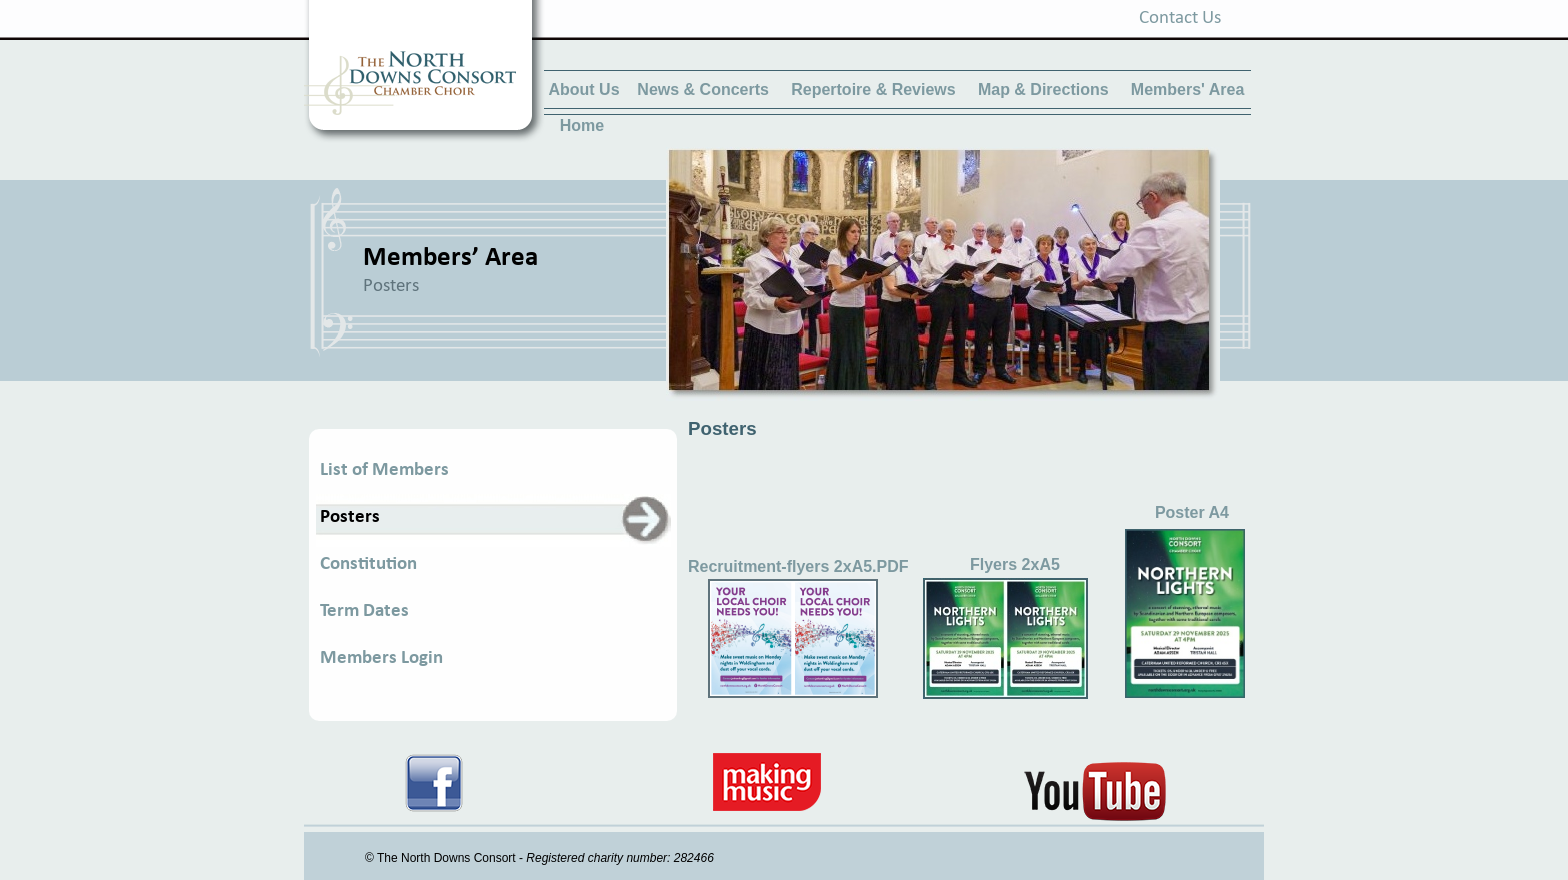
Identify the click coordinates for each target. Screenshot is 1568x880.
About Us (583, 89)
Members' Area (1187, 89)
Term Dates (364, 611)
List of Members (384, 470)
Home (582, 125)
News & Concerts (703, 89)
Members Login (381, 658)
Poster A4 (1192, 512)
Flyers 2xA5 (1015, 564)
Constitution (368, 564)
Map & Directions (1045, 89)
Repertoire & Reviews (873, 89)
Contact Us (1180, 18)
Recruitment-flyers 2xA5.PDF (798, 566)
